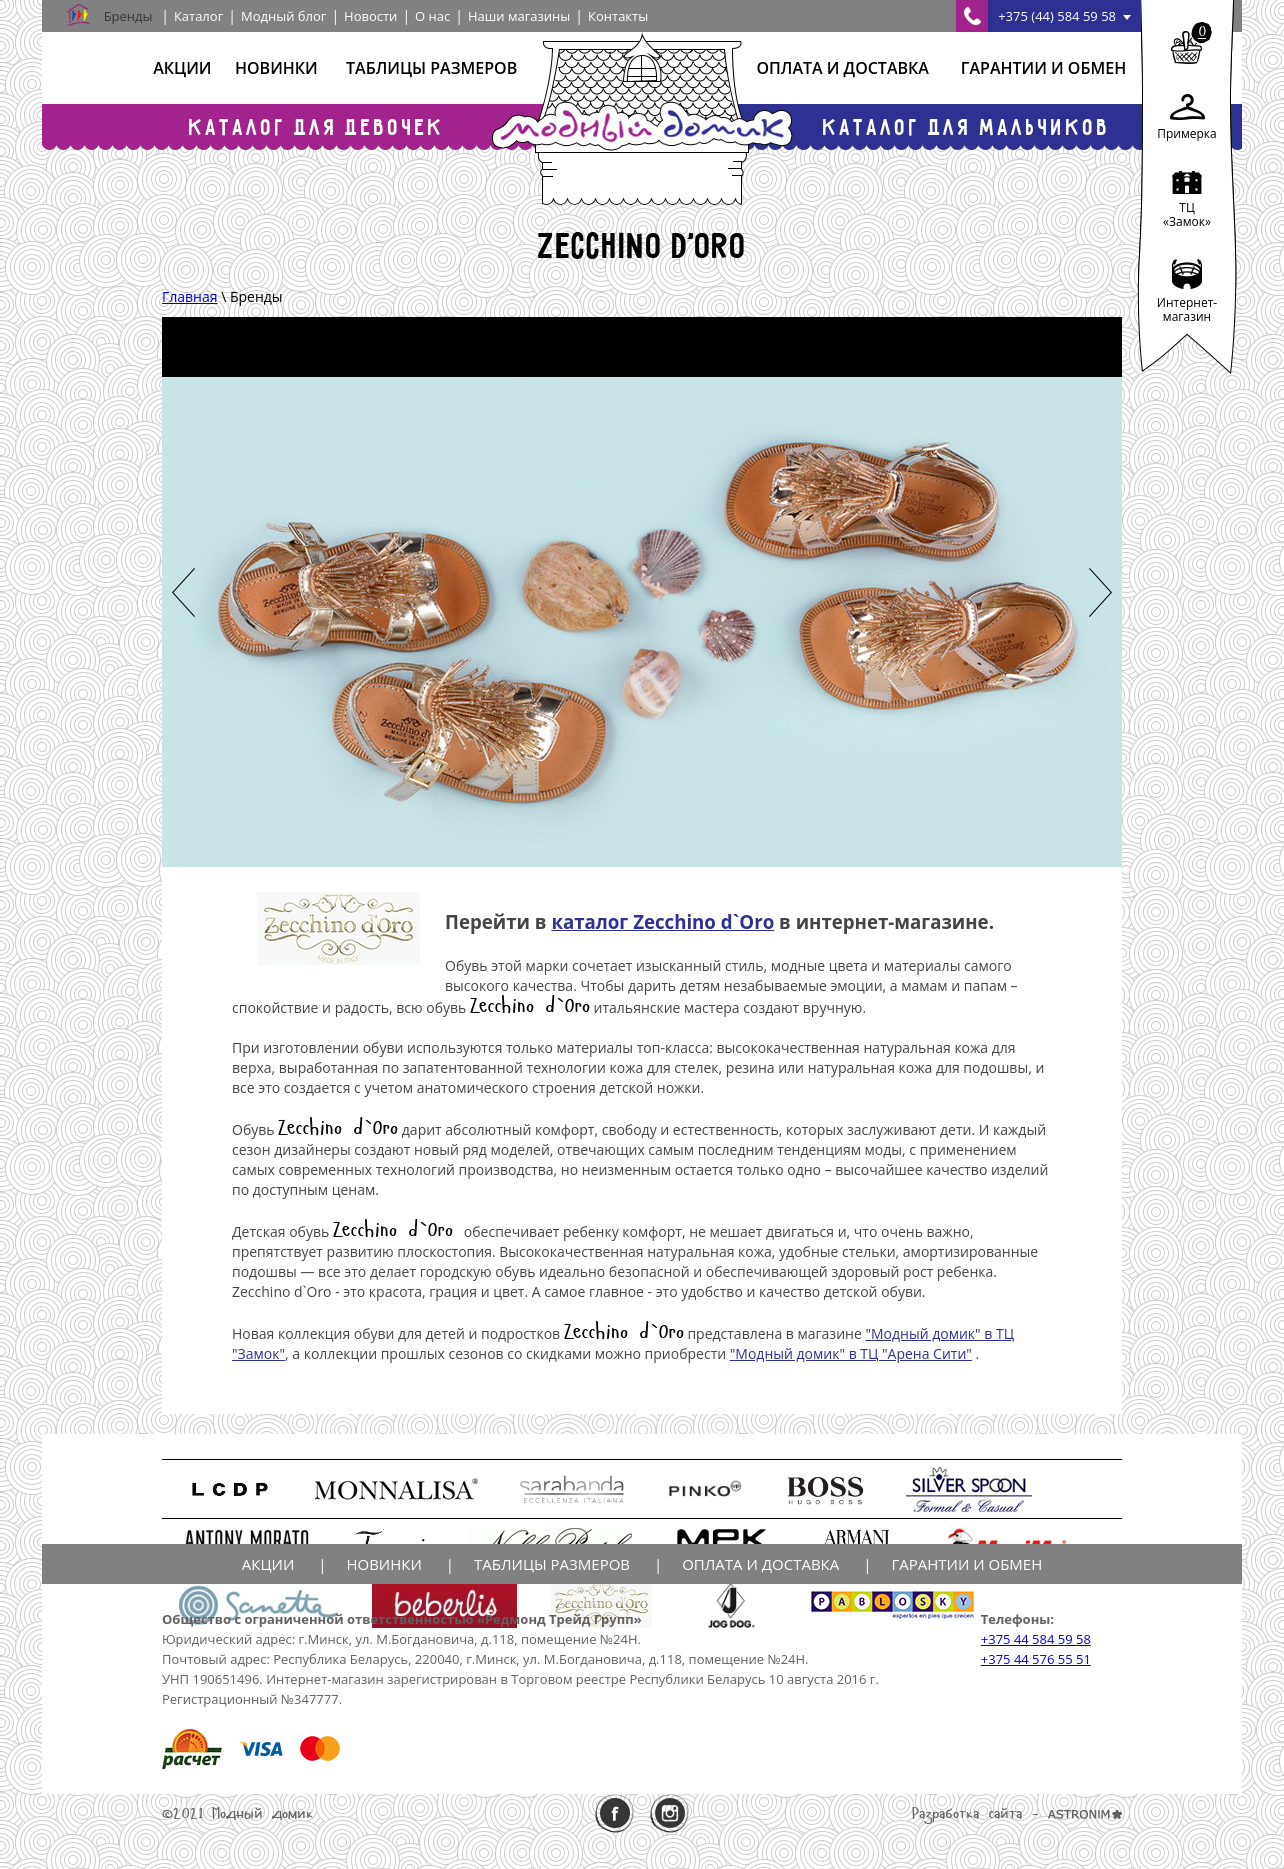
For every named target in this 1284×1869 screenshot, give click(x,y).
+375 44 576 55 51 (1036, 1659)
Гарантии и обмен (1043, 68)
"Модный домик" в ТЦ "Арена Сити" (851, 1353)
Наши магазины (519, 16)
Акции (182, 68)
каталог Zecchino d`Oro (662, 921)
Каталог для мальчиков (967, 126)
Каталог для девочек (317, 126)
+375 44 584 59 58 (1036, 1639)
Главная (190, 296)
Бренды (128, 16)
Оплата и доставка (842, 68)
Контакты (618, 16)
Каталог (198, 16)
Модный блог (283, 16)
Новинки (276, 68)
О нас (432, 16)
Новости (370, 16)
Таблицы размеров (431, 68)
